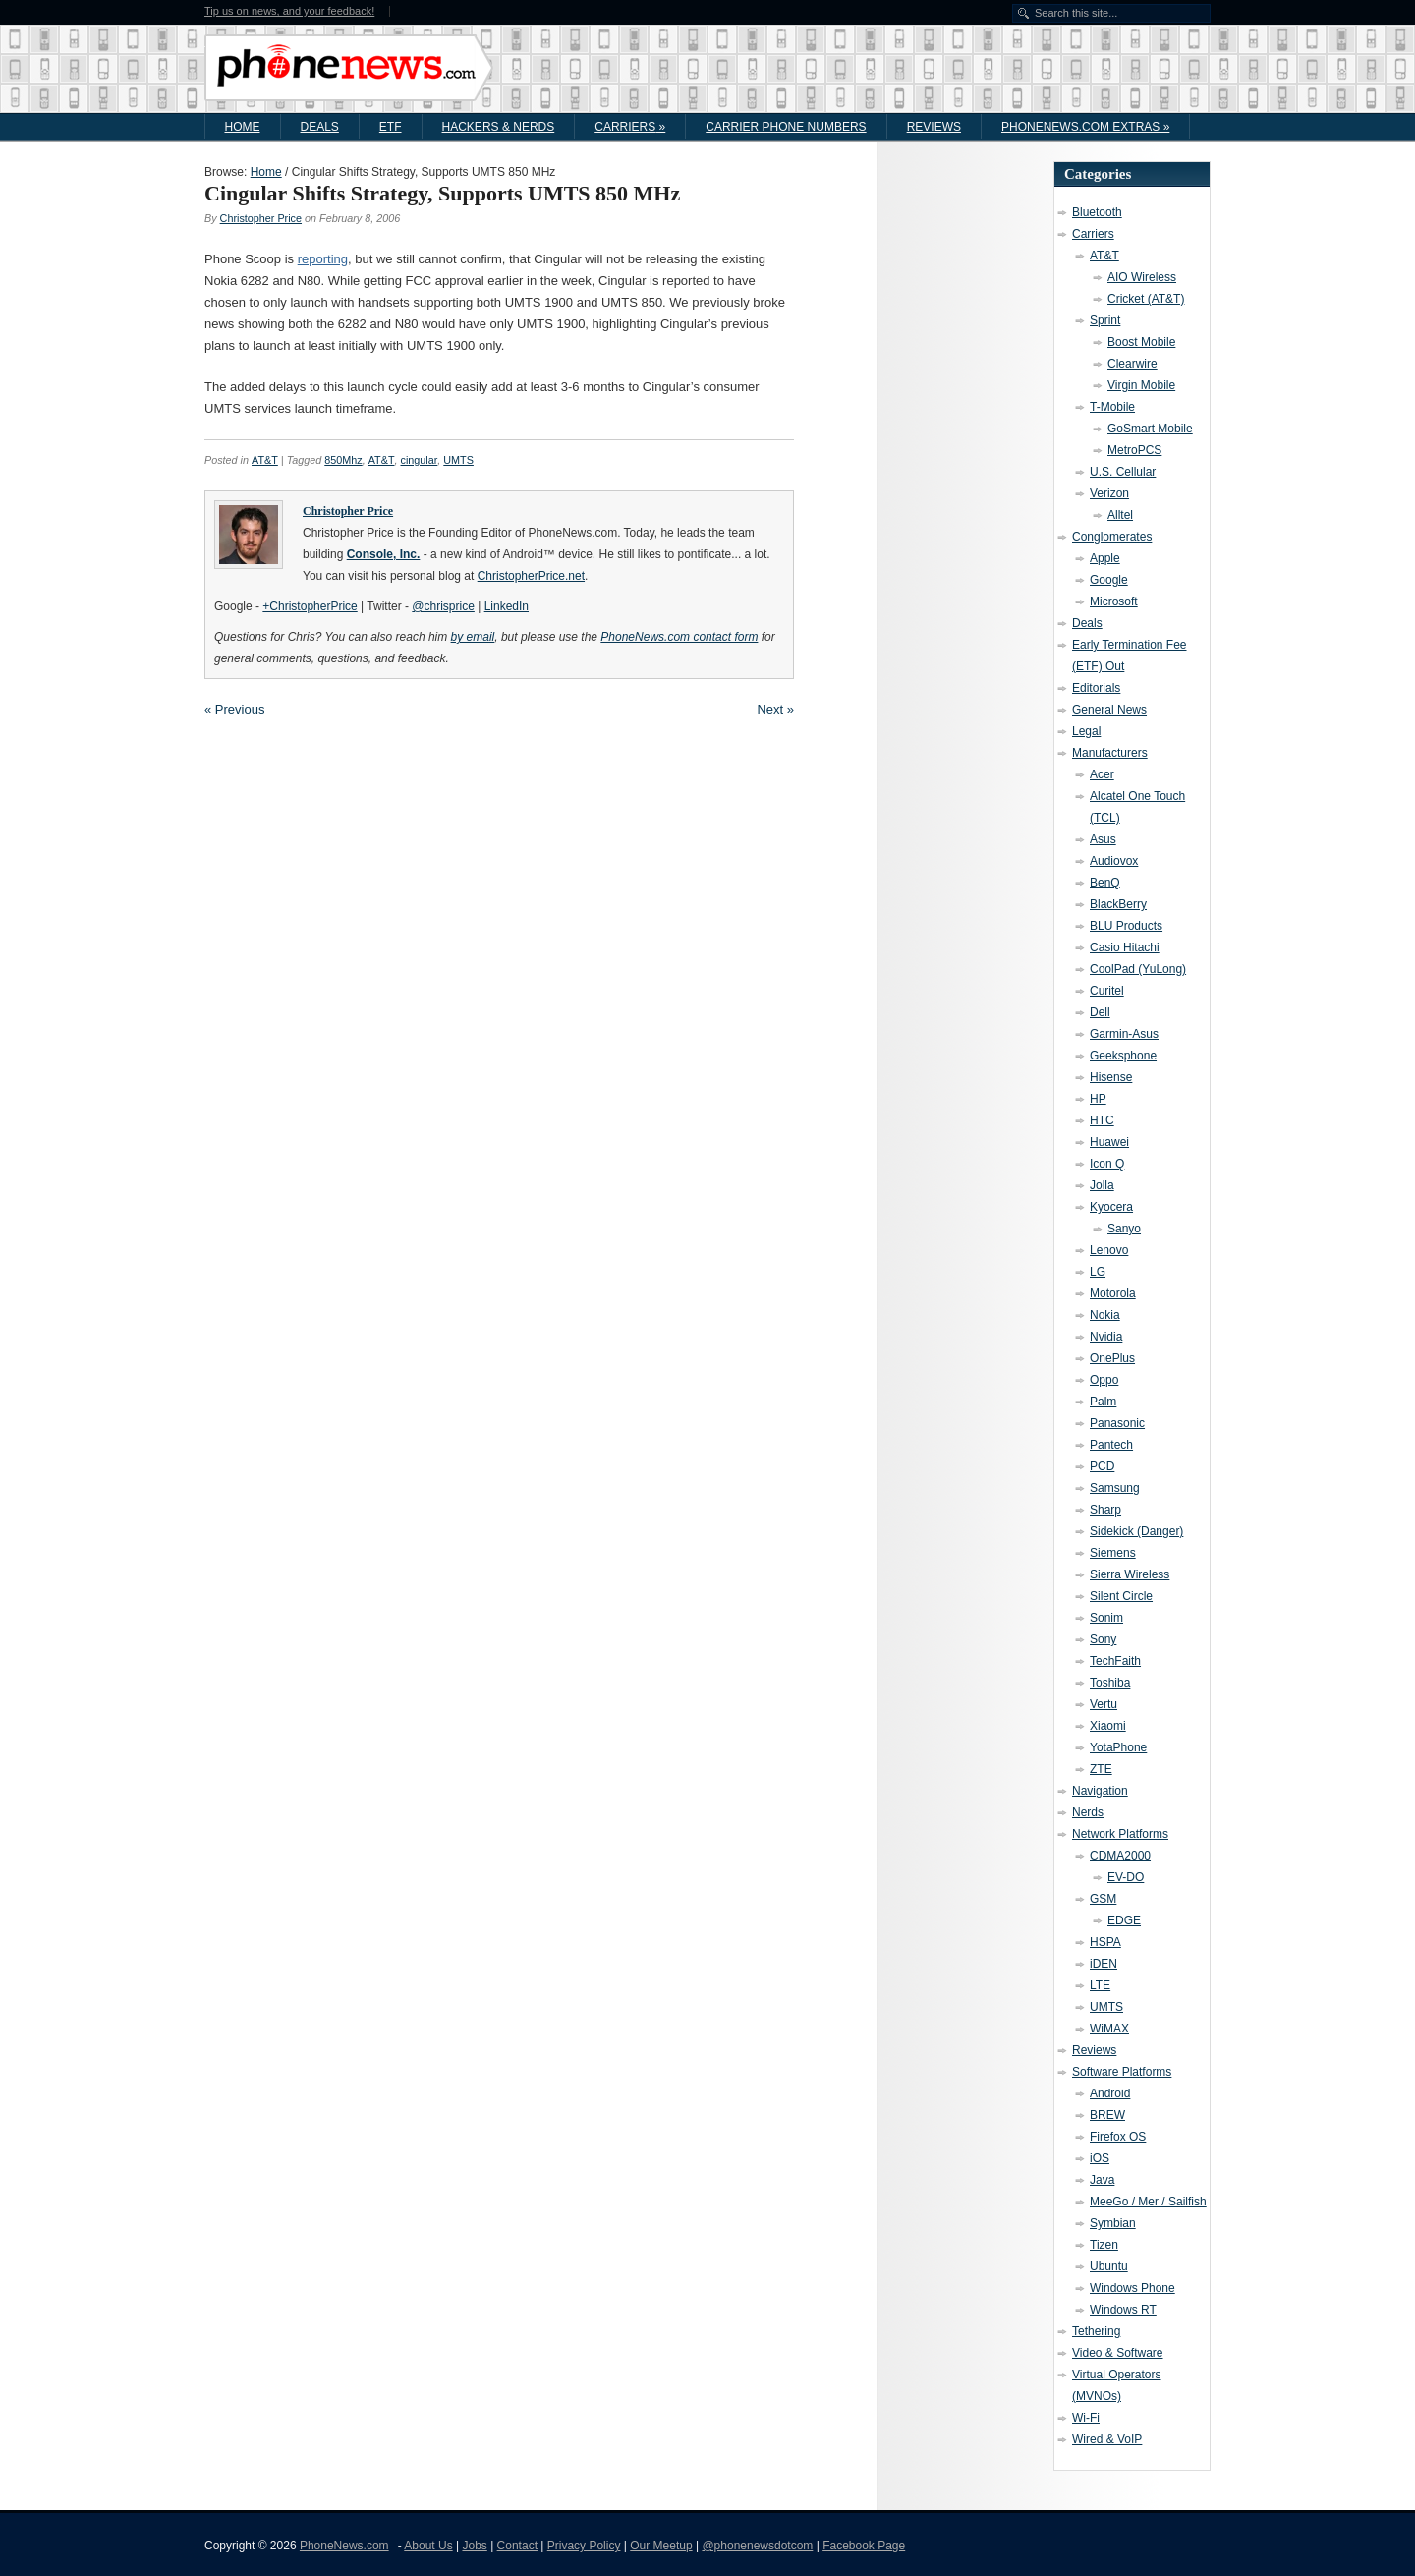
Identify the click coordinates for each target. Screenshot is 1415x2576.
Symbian (1113, 2223)
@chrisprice (443, 606)
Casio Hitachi (1125, 947)
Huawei (1109, 1142)
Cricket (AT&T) (1145, 299)
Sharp (1105, 1510)
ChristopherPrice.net (531, 576)
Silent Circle (1121, 1596)
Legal (1086, 731)
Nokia (1105, 1315)
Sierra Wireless (1129, 1574)
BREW (1107, 2115)
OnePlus (1112, 1358)
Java (1102, 2180)
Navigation (1100, 1791)
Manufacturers (1110, 753)
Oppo (1104, 1380)
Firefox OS (1118, 2137)
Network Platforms (1120, 1834)
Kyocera (1111, 1207)
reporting (323, 259)
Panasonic (1117, 1423)
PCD (1102, 1466)
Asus (1103, 839)
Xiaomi (1108, 1726)
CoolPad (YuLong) (1138, 969)
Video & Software (1117, 2353)
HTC (1102, 1120)
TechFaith (1115, 1661)
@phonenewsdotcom (757, 2545)
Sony (1103, 1639)
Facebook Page (863, 2545)
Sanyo (1124, 1228)
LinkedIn (506, 606)
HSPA (1105, 1942)
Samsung (1115, 1488)
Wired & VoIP (1107, 2439)
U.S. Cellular (1123, 472)
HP (1098, 1099)
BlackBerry (1118, 904)
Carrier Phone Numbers (786, 127)
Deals (320, 127)
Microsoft (1114, 601)
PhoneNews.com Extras (1085, 127)
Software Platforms (1121, 2072)
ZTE (1101, 1769)
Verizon (1109, 493)
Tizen (1104, 2245)
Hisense (1111, 1077)
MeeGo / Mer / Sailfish (1148, 2201)
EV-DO (1125, 1877)
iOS (1099, 2158)
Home (242, 127)
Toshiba (1110, 1682)
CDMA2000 (1120, 1855)
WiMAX (1109, 2028)
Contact (517, 2545)
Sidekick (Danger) (1136, 1531)
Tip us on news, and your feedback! (289, 11)
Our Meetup (661, 2545)
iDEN (1103, 1964)
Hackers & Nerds (498, 127)
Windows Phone (1132, 2288)
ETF (390, 127)
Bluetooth (1097, 212)
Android (1110, 2093)
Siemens (1113, 1553)
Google (1109, 580)
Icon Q (1107, 1164)
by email (473, 637)
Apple (1105, 558)
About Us (428, 2545)
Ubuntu (1109, 2266)
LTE (1100, 1985)
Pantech (1111, 1445)
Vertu (1103, 1704)
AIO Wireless (1141, 277)
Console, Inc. (384, 554)
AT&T (265, 460)
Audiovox (1114, 861)
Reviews (934, 127)
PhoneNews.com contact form (679, 637)
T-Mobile (1112, 407)
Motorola (1113, 1293)
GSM (1103, 1899)
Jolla (1102, 1185)
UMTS (458, 460)
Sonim (1106, 1618)
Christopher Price (261, 218)
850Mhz (343, 460)
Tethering (1096, 2331)
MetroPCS (1134, 450)
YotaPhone (1118, 1747)
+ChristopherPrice (309, 606)
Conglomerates (1112, 537)
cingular (418, 460)
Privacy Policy (584, 2545)
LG (1097, 1272)
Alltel (1120, 515)
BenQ (1105, 882)
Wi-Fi (1086, 2418)
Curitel (1107, 991)
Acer (1102, 774)
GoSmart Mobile (1150, 428)
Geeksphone (1123, 1055)
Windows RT (1123, 2310)
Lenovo (1109, 1250)
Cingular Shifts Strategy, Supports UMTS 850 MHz (442, 193)
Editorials (1096, 688)
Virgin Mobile (1141, 385)
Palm (1103, 1401)
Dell (1100, 1012)
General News (1109, 709)
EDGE (1124, 1920)
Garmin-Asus (1124, 1034)
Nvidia (1106, 1337)
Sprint (1105, 320)
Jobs (474, 2545)
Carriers (629, 127)
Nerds (1088, 1812)
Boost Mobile (1141, 342)
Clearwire (1132, 364)
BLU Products (1126, 926)
